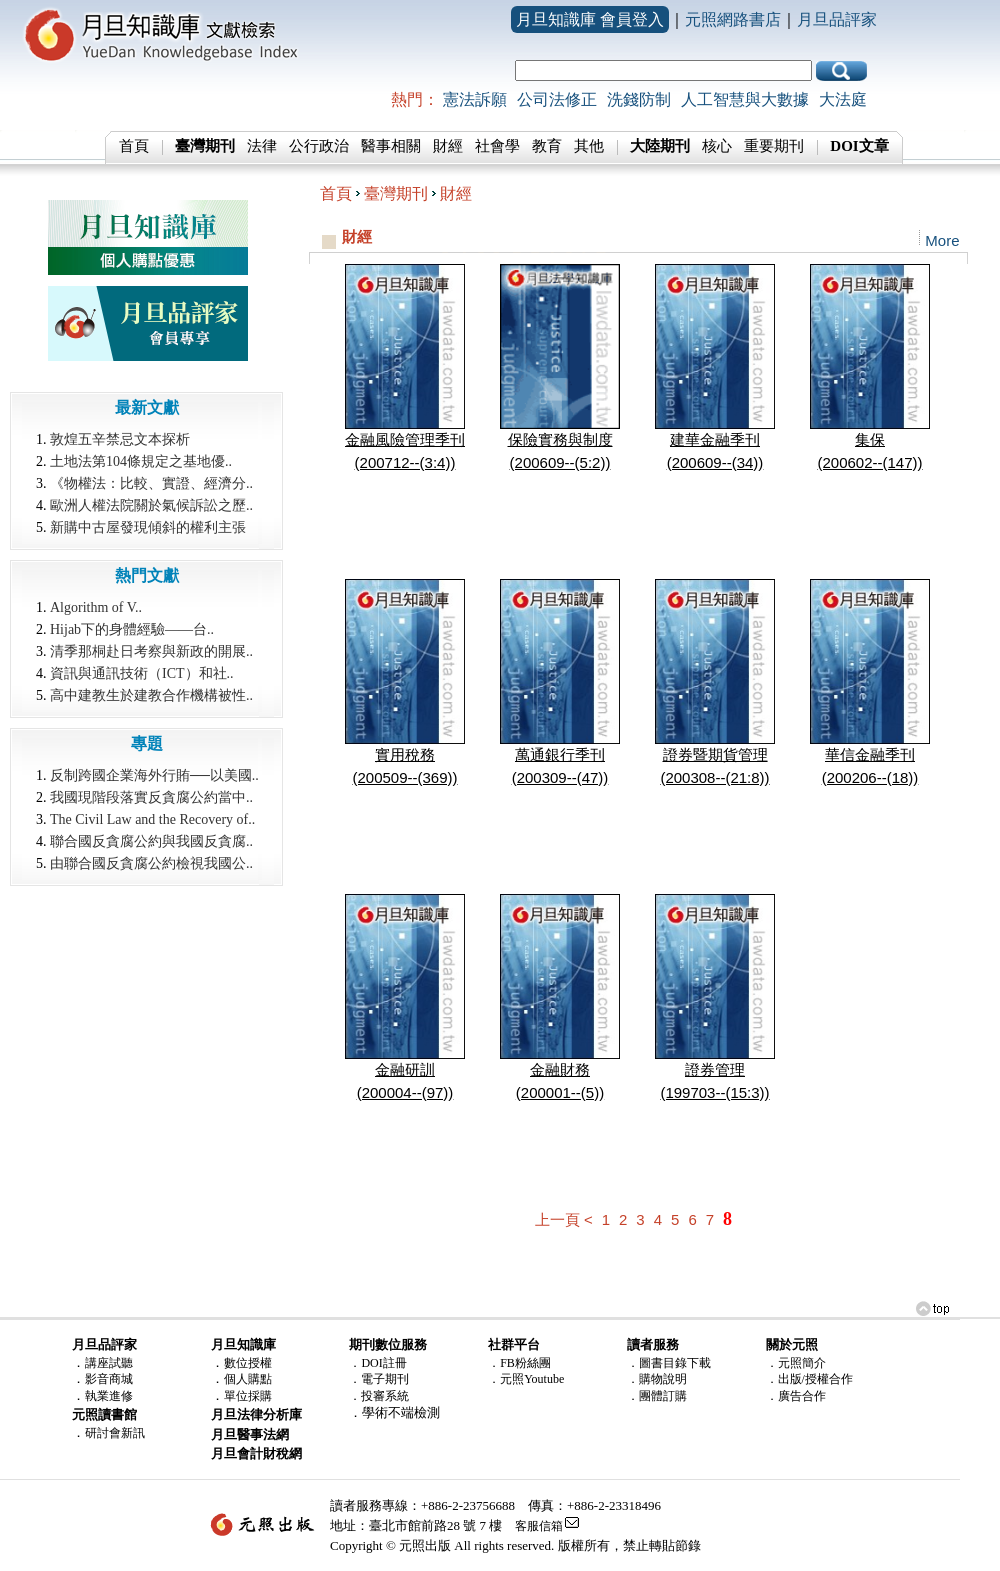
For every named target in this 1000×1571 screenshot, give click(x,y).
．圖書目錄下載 (669, 1363)
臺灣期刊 (396, 193)
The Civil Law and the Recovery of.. (152, 819)
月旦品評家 (837, 19)
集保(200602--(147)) (870, 443)
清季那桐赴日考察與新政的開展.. (151, 651)
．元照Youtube (526, 1379)
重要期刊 (774, 146)
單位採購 (248, 1396)
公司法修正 (557, 99)
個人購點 (248, 1379)
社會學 (497, 146)
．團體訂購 (657, 1396)
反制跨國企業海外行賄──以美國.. (154, 775)
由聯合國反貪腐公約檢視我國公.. (151, 863)
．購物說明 (657, 1379)
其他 (589, 146)
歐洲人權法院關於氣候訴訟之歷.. (151, 505)
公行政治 (319, 146)
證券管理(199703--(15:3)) (715, 1073)
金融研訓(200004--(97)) (405, 1073)
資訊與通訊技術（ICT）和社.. (142, 673)
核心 (717, 146)
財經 (448, 146)
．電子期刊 (379, 1379)
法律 (262, 146)
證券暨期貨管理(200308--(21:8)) (715, 758)
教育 (547, 146)
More (942, 240)
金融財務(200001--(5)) (560, 1073)
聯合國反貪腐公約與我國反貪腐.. (151, 841)
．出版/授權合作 (809, 1379)
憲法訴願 (475, 99)
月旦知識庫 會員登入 (590, 19)
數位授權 (248, 1363)
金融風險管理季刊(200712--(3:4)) (405, 443)
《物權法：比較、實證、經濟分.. (151, 483)
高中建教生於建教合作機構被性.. (151, 695)
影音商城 (109, 1379)
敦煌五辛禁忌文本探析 (120, 439)
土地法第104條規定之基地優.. (141, 461)
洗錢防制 (639, 99)
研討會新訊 (115, 1433)
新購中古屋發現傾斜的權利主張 (148, 527)
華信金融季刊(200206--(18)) (870, 758)
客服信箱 (539, 1526)
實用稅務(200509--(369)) (405, 758)
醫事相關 (391, 146)
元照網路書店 (733, 19)
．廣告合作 (796, 1396)
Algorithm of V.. (96, 607)
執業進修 (109, 1396)
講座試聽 (109, 1363)
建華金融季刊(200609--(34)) (715, 443)
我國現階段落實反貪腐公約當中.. (151, 797)
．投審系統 (379, 1396)
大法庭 (843, 99)
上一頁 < (564, 1219)
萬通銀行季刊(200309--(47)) (560, 758)
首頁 (134, 146)
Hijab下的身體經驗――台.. (132, 629)
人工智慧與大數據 (745, 99)
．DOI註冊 (377, 1363)
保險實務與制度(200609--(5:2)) (560, 443)
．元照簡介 (796, 1363)
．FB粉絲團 (519, 1363)
